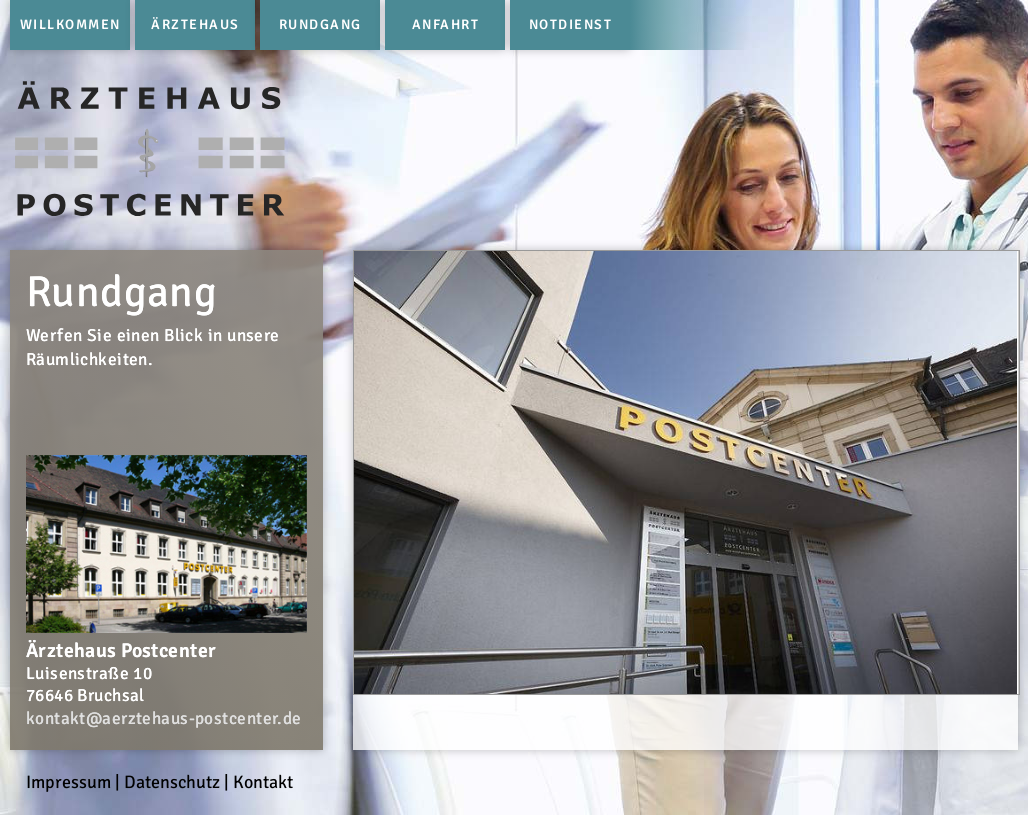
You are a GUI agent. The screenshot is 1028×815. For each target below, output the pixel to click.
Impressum (68, 782)
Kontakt (263, 782)
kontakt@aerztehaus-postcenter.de (164, 718)
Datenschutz (172, 782)
